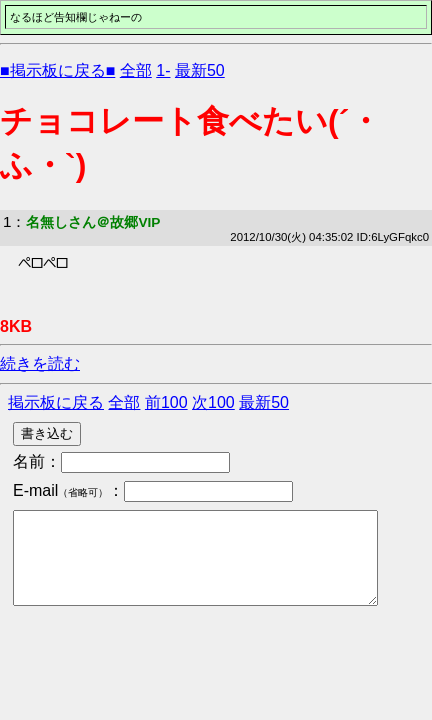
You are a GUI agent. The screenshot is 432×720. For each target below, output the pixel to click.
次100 (213, 402)
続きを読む (40, 363)
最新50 (200, 70)
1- (163, 70)
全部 (136, 70)
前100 (166, 402)
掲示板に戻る (56, 402)
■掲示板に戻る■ (57, 70)
